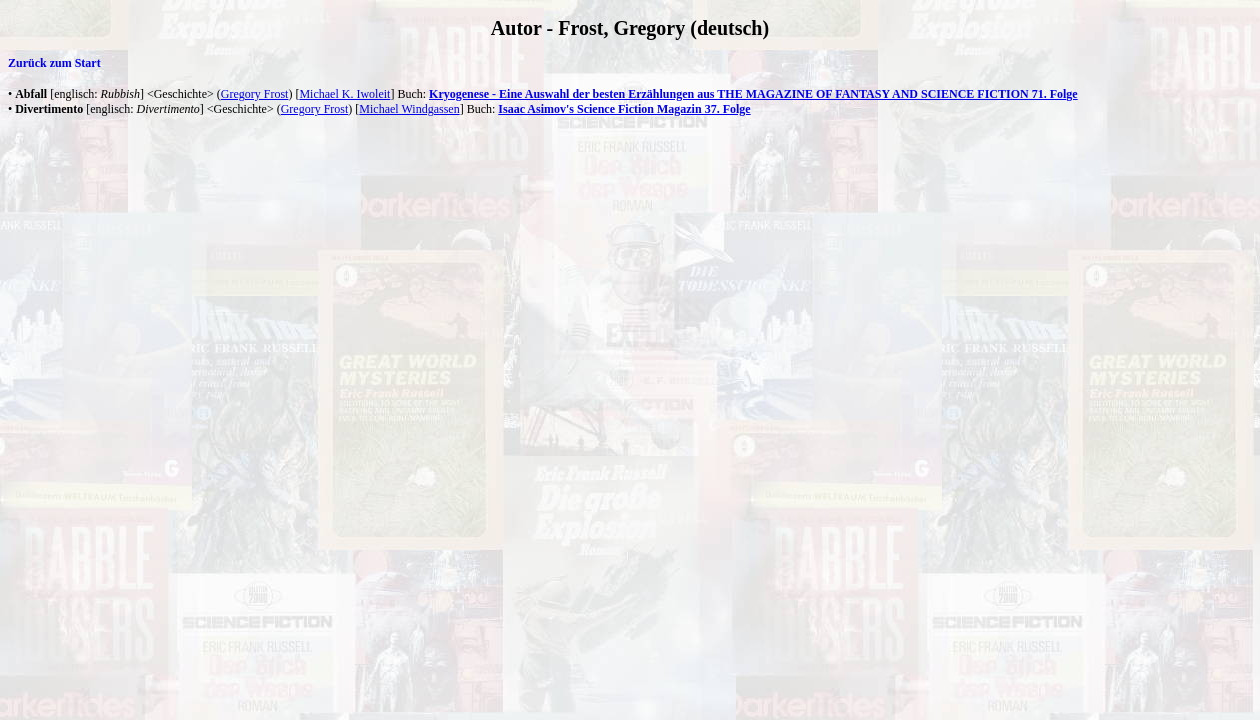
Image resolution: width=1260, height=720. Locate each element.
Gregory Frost (255, 94)
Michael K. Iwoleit (344, 94)
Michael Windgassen (409, 109)
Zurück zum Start (54, 63)
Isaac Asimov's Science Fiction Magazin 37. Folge (624, 109)
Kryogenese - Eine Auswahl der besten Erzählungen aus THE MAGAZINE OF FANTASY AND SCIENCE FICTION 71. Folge (753, 94)
